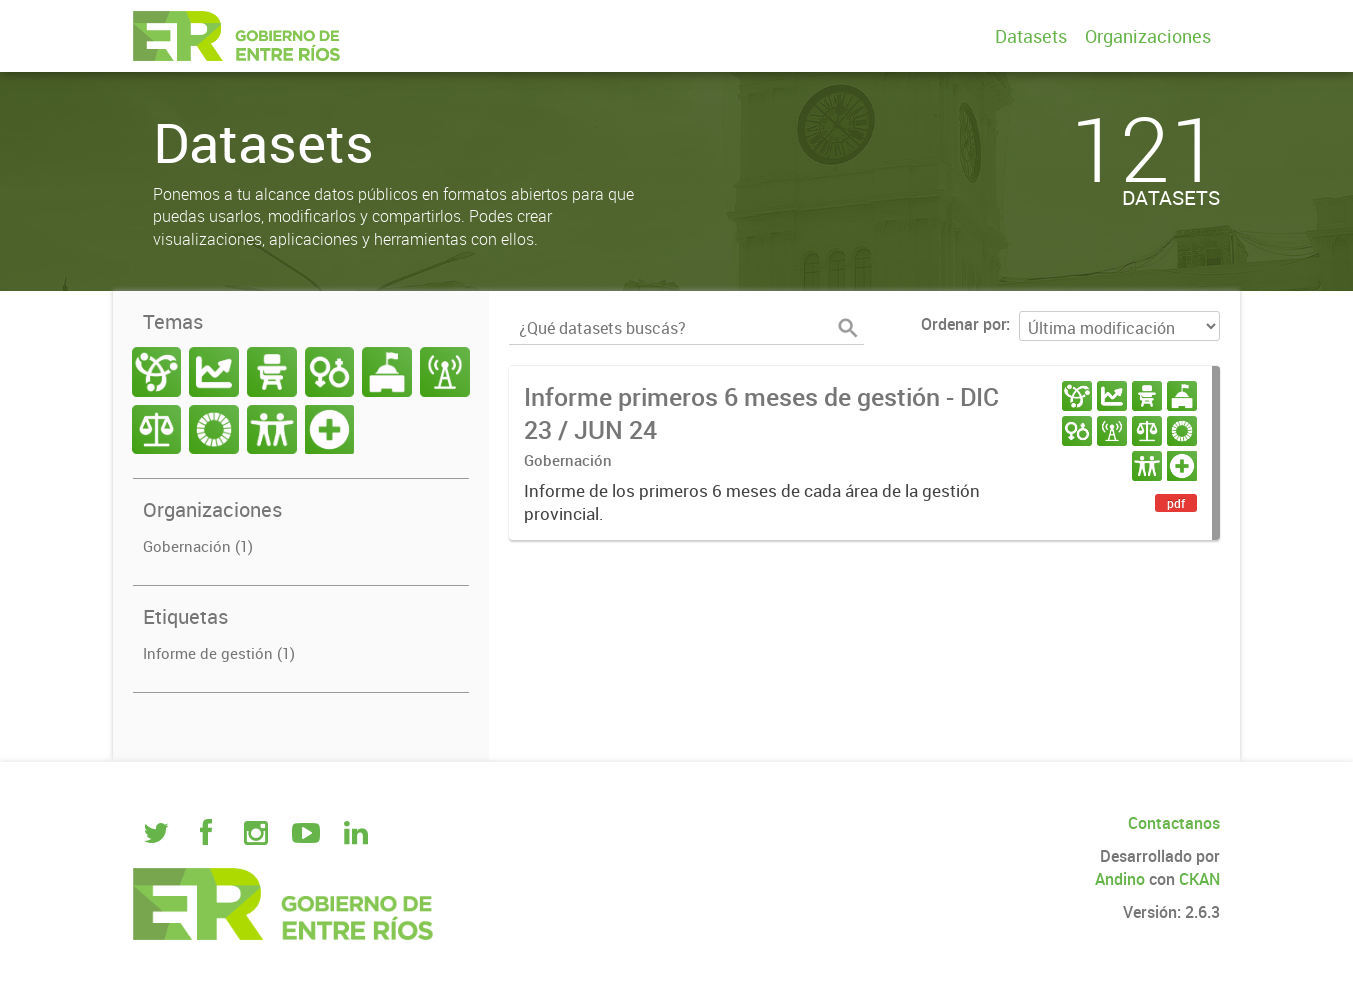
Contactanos (1174, 823)
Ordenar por (963, 324)
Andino (1120, 879)
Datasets (1031, 36)
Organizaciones (1148, 36)
